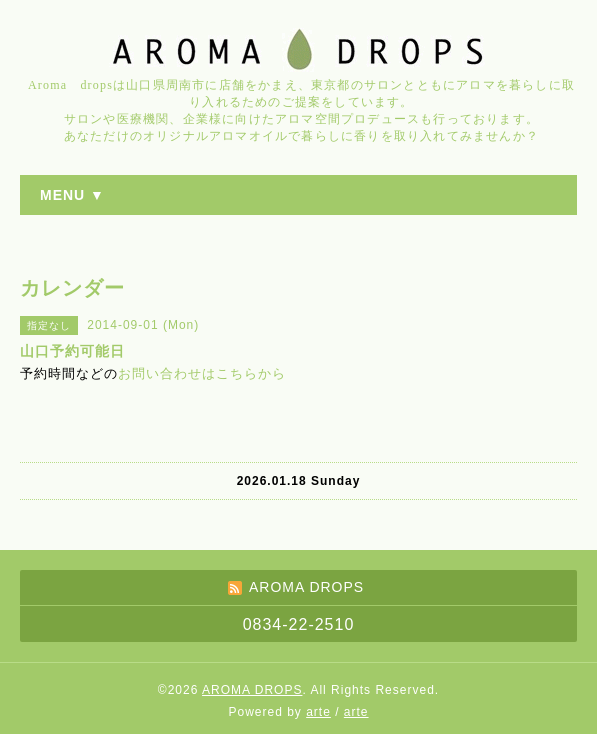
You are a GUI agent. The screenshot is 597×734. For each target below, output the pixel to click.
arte (318, 712)
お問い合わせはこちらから (202, 373)
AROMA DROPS (252, 690)
